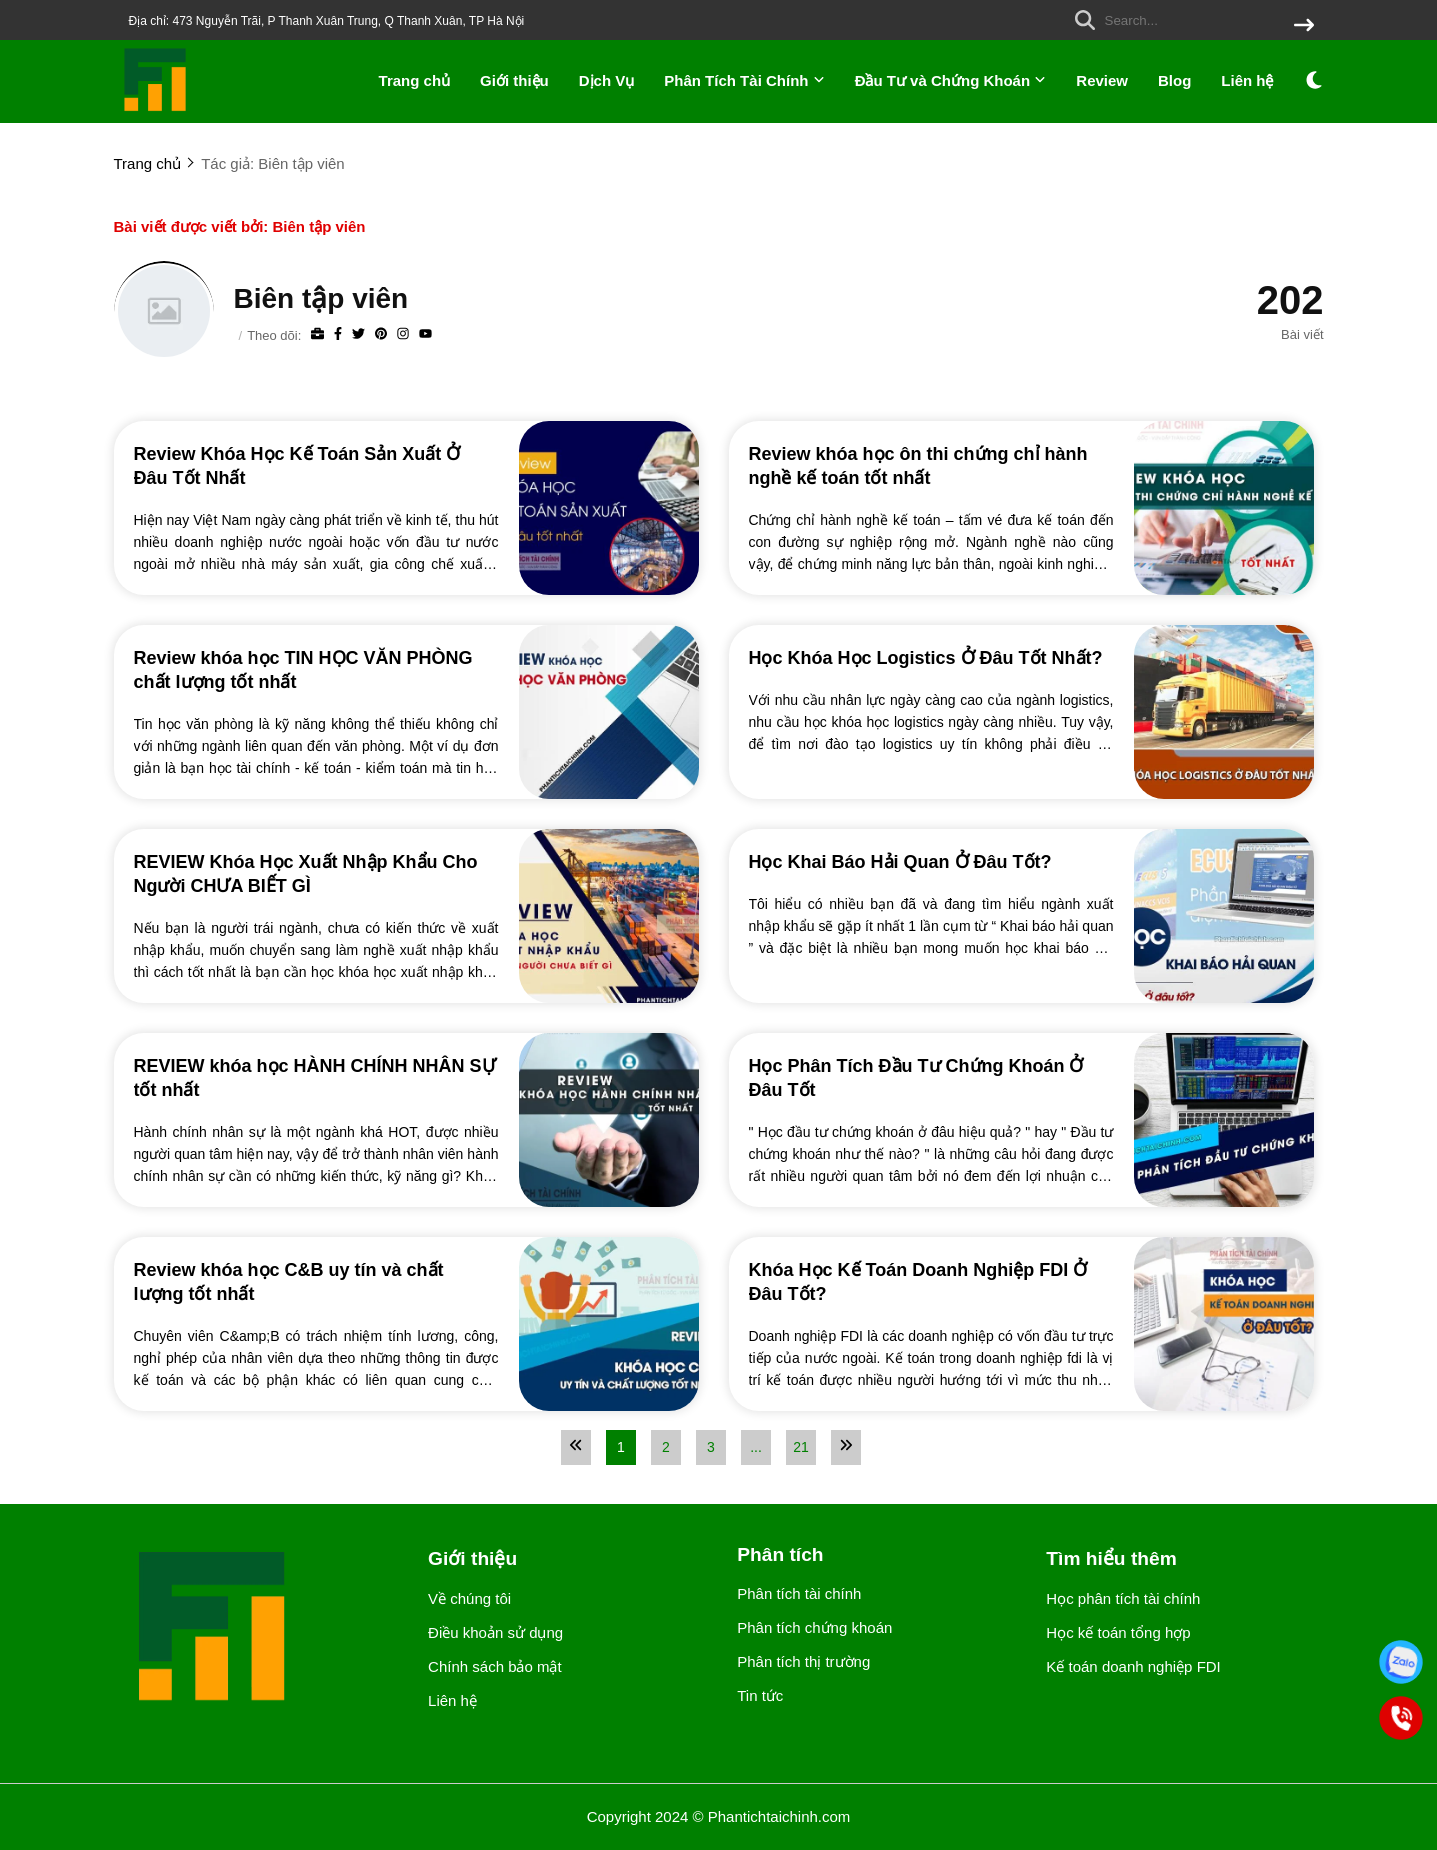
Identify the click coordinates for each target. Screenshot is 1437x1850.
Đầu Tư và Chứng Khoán (951, 80)
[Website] (317, 334)
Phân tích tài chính (799, 1593)
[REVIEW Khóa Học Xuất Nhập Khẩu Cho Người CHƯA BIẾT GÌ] (316, 873)
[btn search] (1304, 26)
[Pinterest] (381, 334)
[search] (1189, 20)
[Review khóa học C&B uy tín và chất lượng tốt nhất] (316, 1281)
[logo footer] (259, 1628)
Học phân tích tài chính (1123, 1598)
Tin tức (760, 1695)
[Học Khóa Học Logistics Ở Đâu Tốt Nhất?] (931, 657)
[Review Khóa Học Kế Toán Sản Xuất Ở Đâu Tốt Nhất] (316, 465)
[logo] (156, 109)
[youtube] (425, 334)
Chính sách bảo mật (495, 1666)
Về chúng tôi (469, 1598)
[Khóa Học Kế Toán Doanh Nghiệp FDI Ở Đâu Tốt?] (931, 1281)
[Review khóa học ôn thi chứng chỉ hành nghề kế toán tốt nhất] (931, 465)
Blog (1174, 80)
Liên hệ (1247, 80)
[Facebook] (338, 334)
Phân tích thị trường (803, 1661)
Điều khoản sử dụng (495, 1632)
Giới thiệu (514, 80)
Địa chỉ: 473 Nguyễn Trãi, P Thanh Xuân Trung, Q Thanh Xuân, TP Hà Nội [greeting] (327, 21)
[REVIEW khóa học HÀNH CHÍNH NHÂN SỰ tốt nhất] (316, 1077)
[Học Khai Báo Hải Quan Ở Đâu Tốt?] (931, 861)
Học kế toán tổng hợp (1118, 1632)
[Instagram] (403, 334)
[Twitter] (358, 334)
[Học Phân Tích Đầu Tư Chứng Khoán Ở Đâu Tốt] (931, 1077)
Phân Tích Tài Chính (744, 80)
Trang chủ (415, 80)
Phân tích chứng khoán (814, 1627)
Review (1102, 80)
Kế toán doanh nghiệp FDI (1133, 1666)
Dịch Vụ (607, 80)
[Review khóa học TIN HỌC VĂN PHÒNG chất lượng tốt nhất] (316, 669)
